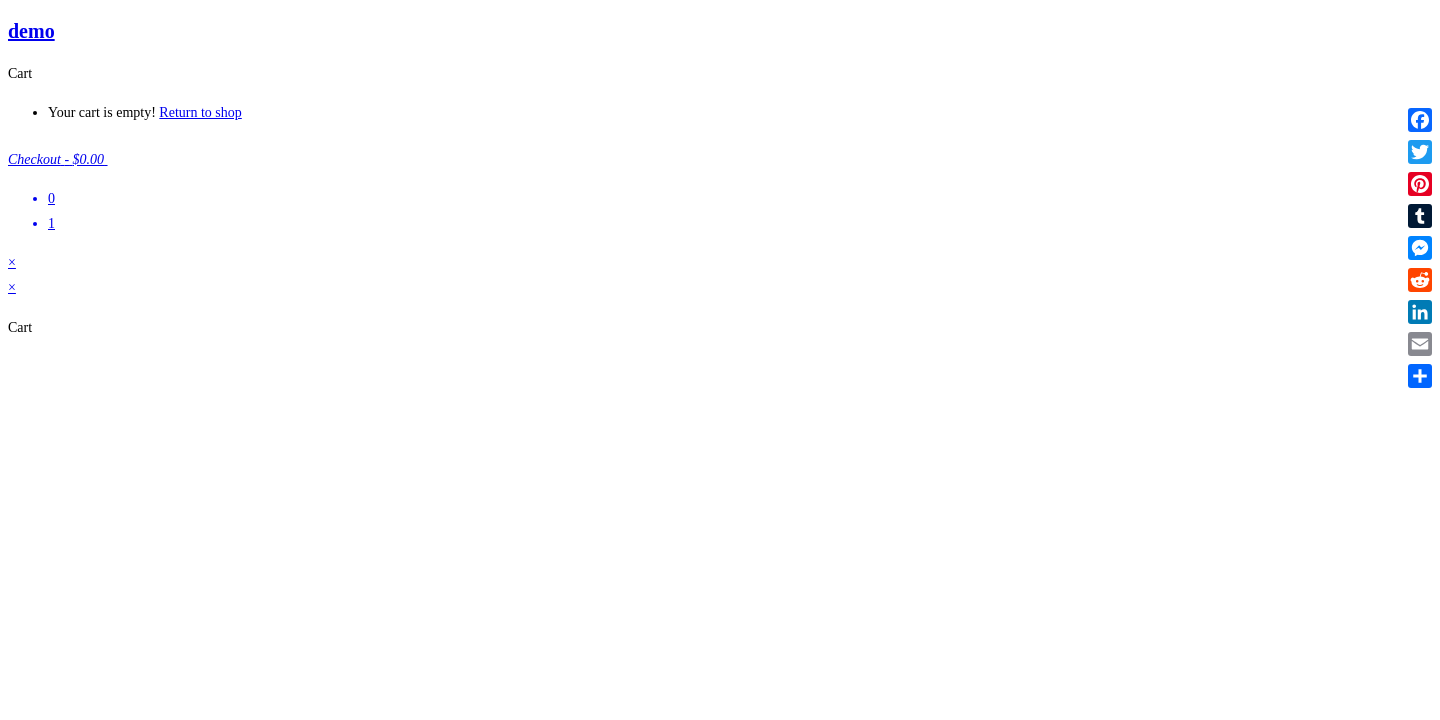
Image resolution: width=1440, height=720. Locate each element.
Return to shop (200, 112)
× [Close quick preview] (12, 262)
